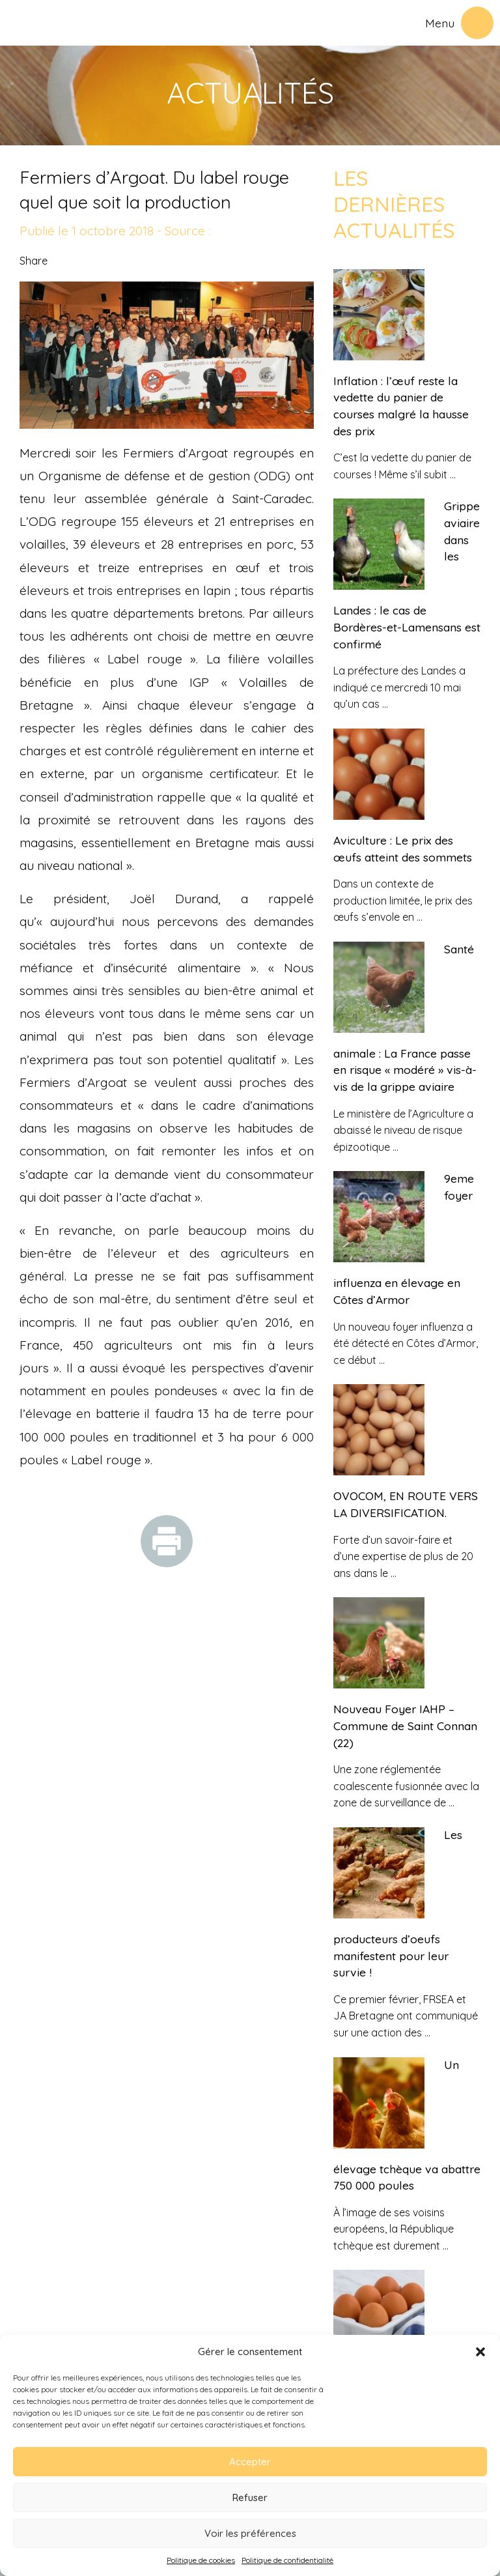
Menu (439, 23)
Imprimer (167, 1541)
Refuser (250, 2497)
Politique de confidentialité (287, 2560)
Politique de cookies (201, 2560)
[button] (480, 2351)
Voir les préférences (250, 2533)
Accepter (250, 2461)
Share (34, 260)
